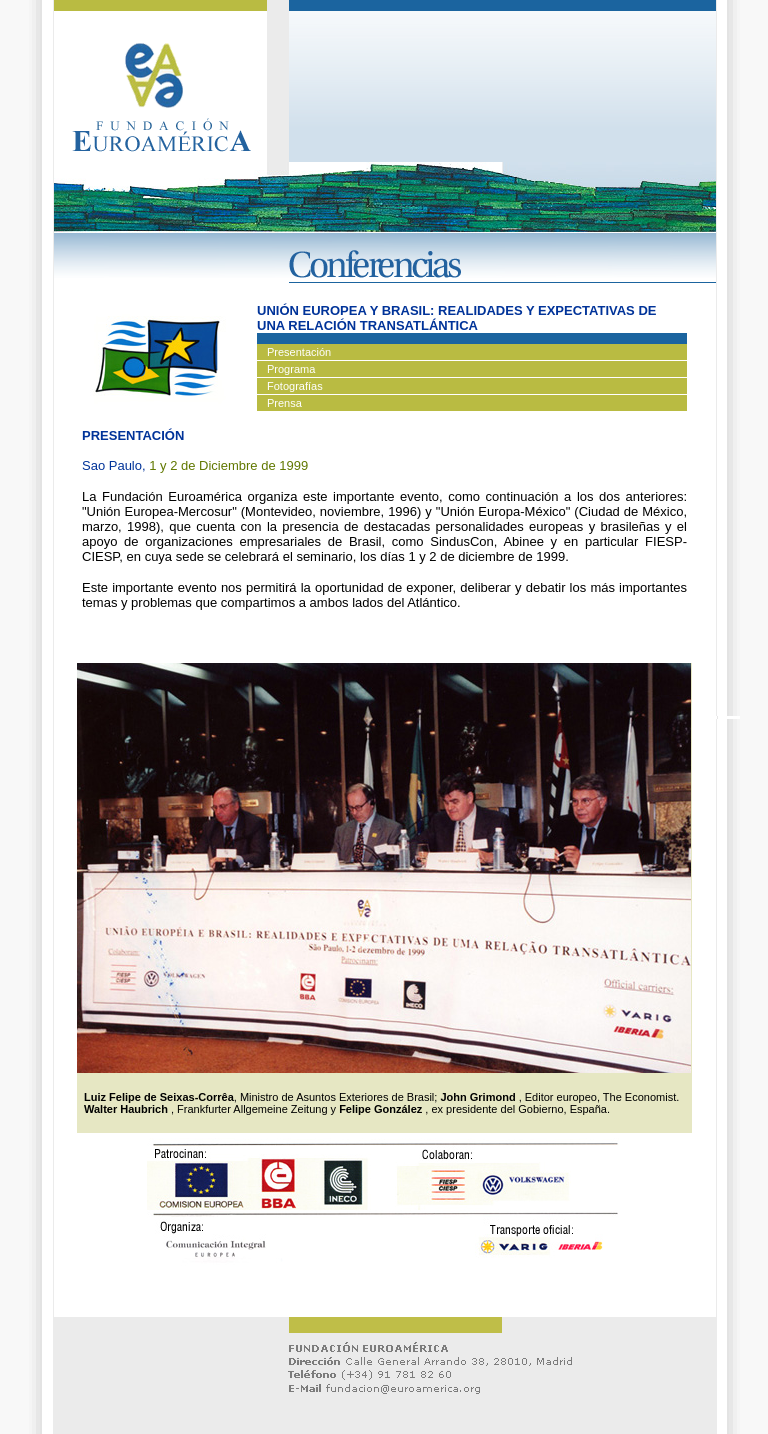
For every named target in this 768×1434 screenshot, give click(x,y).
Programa (291, 369)
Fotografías (295, 386)
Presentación (299, 352)
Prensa (284, 403)
